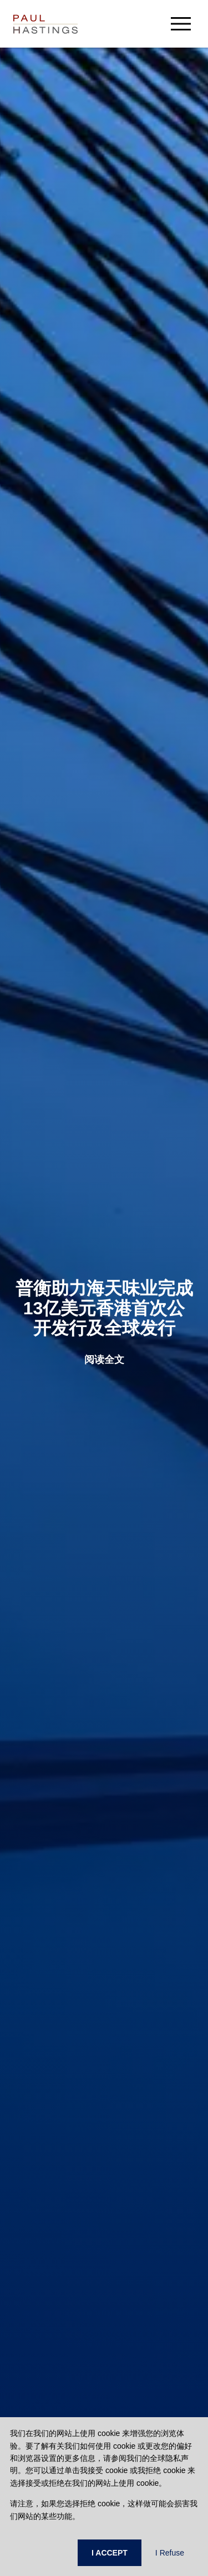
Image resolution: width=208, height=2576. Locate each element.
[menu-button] (181, 23)
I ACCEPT (110, 2552)
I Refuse (169, 2552)
